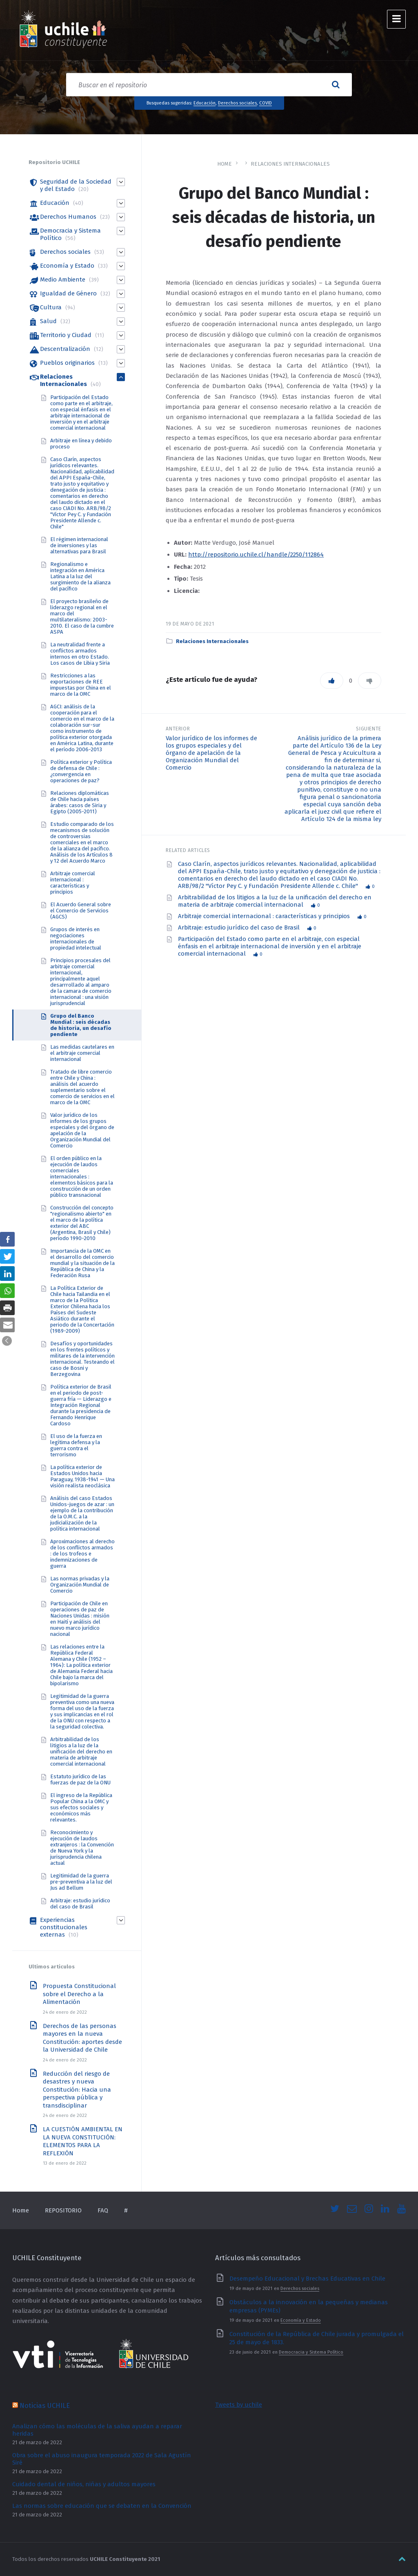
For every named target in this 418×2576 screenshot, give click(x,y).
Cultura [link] (51, 307)
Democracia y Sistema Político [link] (311, 2352)
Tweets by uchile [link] (238, 2404)
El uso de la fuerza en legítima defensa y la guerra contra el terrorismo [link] (76, 1445)
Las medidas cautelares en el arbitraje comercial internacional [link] (82, 1053)
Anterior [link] (178, 729)
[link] (63, 30)
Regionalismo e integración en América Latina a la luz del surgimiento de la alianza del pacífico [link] (80, 576)
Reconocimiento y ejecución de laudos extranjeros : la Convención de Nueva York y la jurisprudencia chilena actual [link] (82, 1847)
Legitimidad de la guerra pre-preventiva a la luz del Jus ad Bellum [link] (81, 1882)
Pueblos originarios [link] (67, 362)
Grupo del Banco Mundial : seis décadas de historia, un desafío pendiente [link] (80, 1025)
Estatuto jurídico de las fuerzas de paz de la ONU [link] (80, 1779)
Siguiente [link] (368, 729)
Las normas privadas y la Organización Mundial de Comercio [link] (79, 1584)
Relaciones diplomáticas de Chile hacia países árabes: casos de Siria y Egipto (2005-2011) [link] (79, 802)
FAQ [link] (103, 2210)
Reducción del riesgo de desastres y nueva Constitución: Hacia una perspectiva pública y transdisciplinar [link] (77, 2089)
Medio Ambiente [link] (62, 279)
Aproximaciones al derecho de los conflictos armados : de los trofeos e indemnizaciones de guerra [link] (82, 1553)
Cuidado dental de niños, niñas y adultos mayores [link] (84, 2484)
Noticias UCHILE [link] (45, 2405)
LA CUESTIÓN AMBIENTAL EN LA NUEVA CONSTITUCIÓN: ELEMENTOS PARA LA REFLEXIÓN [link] (82, 2141)
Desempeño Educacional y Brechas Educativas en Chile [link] (307, 2278)
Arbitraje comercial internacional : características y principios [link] (264, 916)
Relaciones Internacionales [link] (290, 164)
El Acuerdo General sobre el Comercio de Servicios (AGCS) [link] (80, 910)
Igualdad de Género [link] (68, 293)
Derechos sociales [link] (237, 103)
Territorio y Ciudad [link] (65, 335)
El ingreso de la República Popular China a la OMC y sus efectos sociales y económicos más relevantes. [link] (81, 1807)
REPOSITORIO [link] (63, 2210)
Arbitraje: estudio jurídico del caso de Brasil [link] (239, 927)
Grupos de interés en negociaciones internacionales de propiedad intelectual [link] (75, 938)
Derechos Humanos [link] (68, 216)
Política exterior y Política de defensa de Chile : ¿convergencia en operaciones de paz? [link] (81, 771)
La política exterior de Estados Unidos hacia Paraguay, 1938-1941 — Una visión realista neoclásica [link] (82, 1476)
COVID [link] (265, 103)
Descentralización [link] (65, 349)
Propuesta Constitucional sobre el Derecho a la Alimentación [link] (79, 1994)
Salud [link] (48, 321)
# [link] (126, 2210)
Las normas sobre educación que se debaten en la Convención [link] (101, 2505)
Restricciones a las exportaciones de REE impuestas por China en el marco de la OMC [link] (80, 684)
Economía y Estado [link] (67, 265)
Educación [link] (204, 103)
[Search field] (209, 84)
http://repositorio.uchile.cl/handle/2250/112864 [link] (256, 554)
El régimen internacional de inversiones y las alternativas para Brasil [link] (79, 545)
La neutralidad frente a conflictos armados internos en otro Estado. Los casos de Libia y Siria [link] (80, 653)
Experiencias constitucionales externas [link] (63, 1927)
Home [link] (224, 164)
